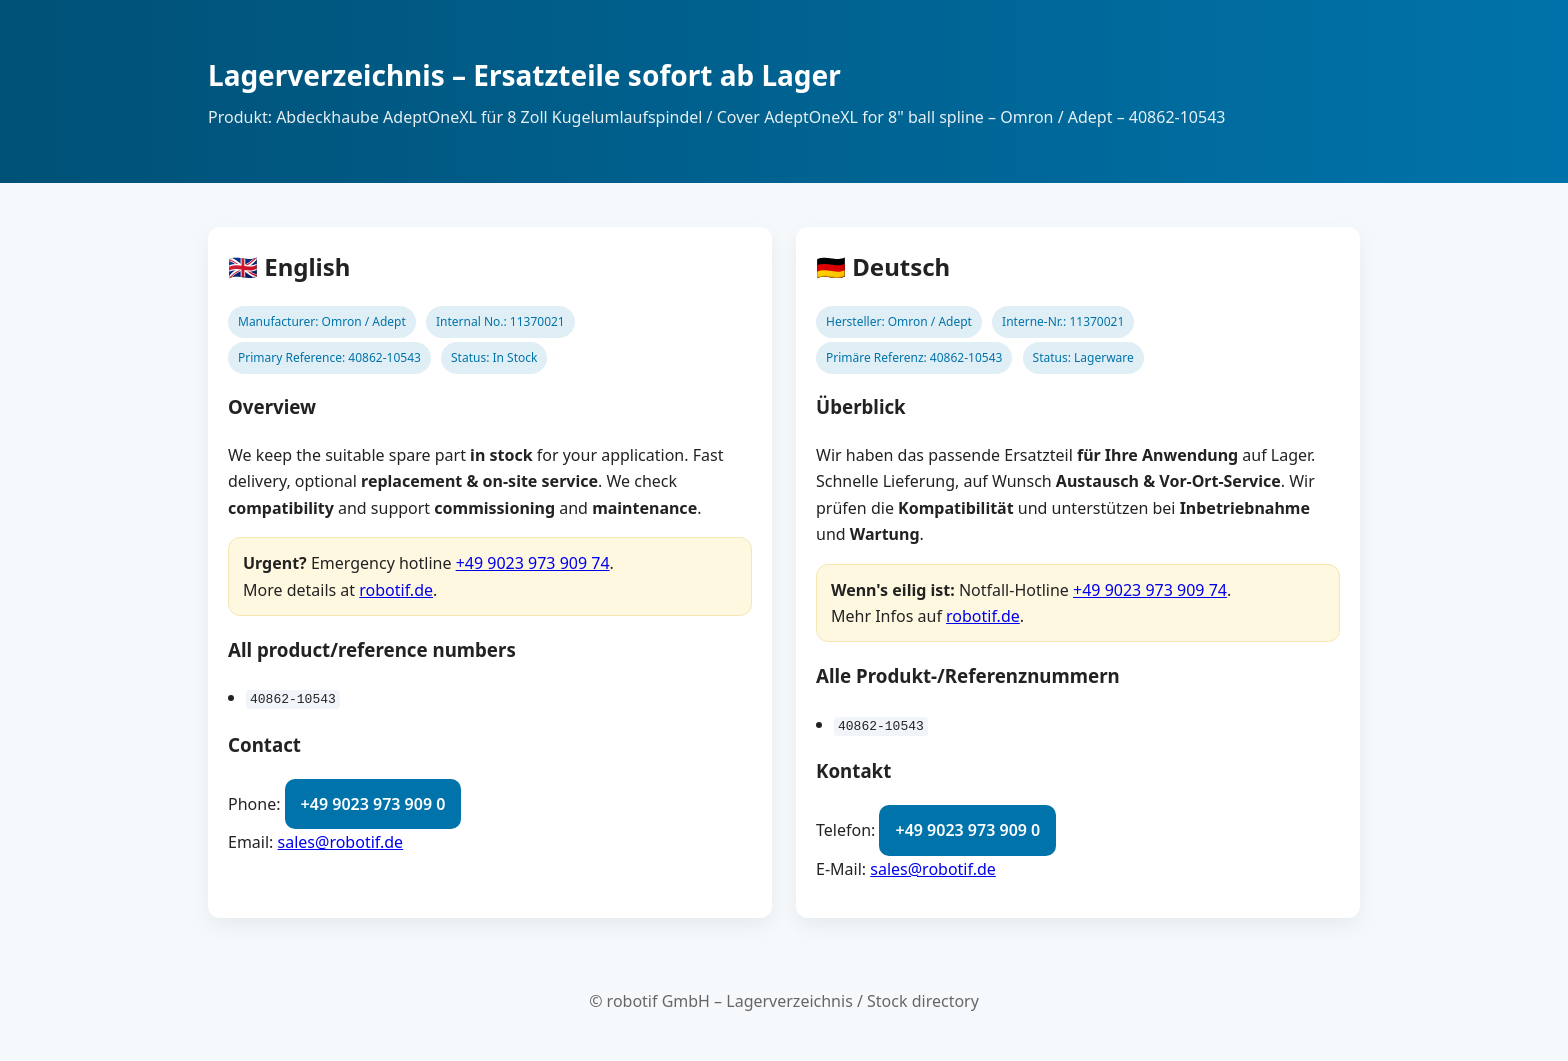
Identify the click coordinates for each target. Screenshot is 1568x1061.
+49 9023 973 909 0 (373, 804)
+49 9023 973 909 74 (533, 563)
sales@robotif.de (341, 842)
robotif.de (396, 590)
